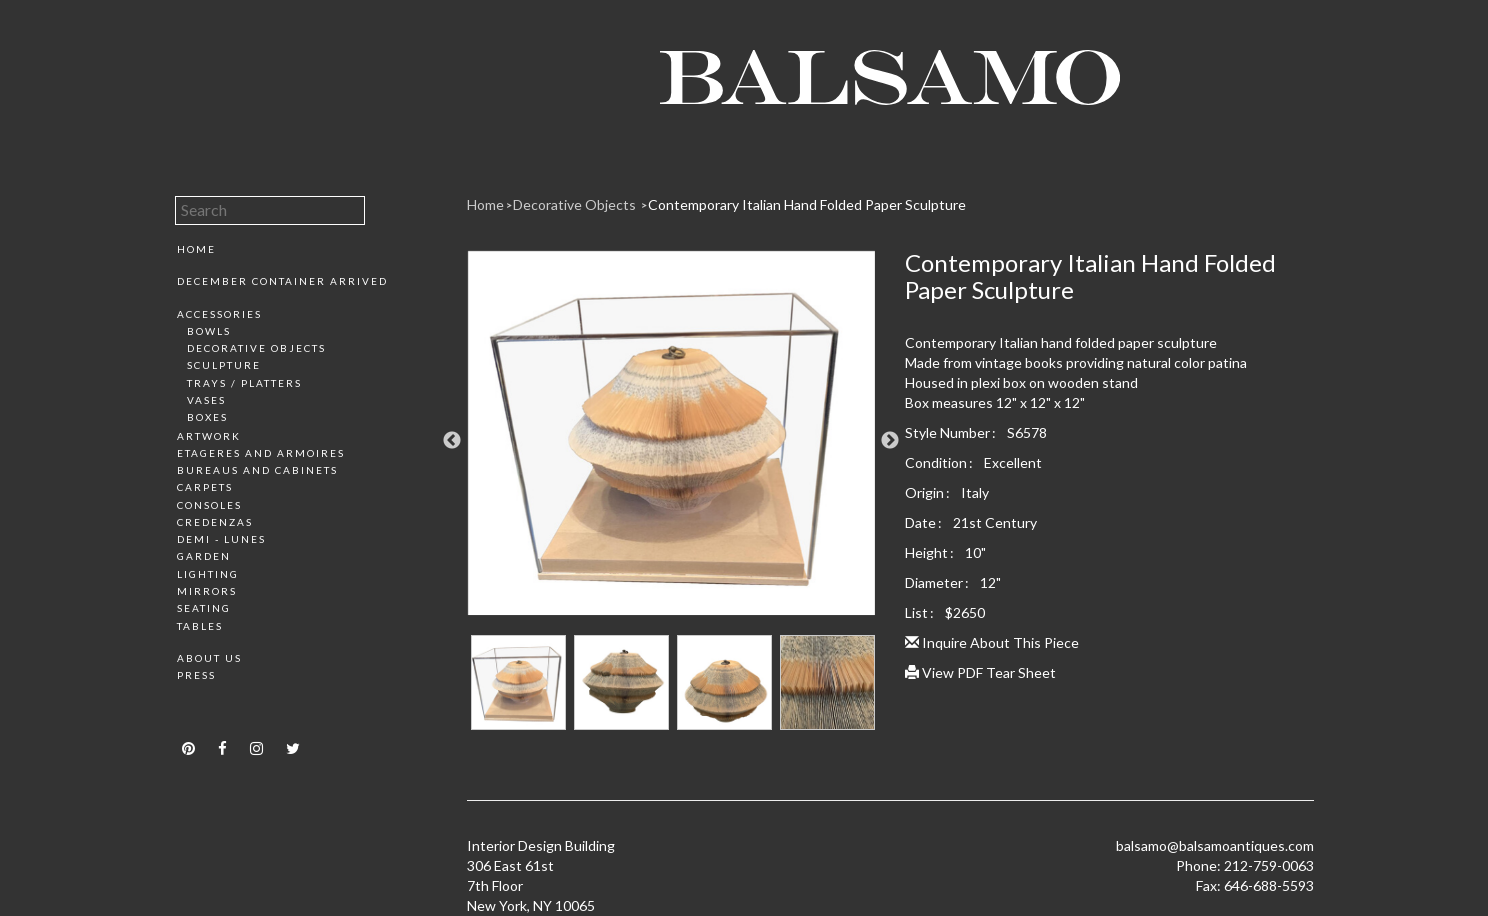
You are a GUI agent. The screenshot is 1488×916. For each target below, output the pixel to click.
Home (196, 249)
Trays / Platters (244, 383)
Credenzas (215, 522)
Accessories (219, 314)
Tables (200, 626)
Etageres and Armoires (261, 453)
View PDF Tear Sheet (980, 672)
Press (196, 675)
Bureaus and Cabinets (257, 470)
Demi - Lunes (221, 539)
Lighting (208, 574)
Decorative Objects (256, 348)
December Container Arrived (282, 281)
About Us (209, 658)
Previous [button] (452, 441)
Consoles (209, 505)
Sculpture (224, 365)
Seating (204, 608)
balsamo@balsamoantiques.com (1215, 845)
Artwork (209, 436)
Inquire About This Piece (992, 642)
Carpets (205, 487)
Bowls (209, 331)
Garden (204, 556)
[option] (671, 440)
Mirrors (207, 591)
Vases (206, 400)
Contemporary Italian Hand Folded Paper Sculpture (807, 204)
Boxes (207, 417)
